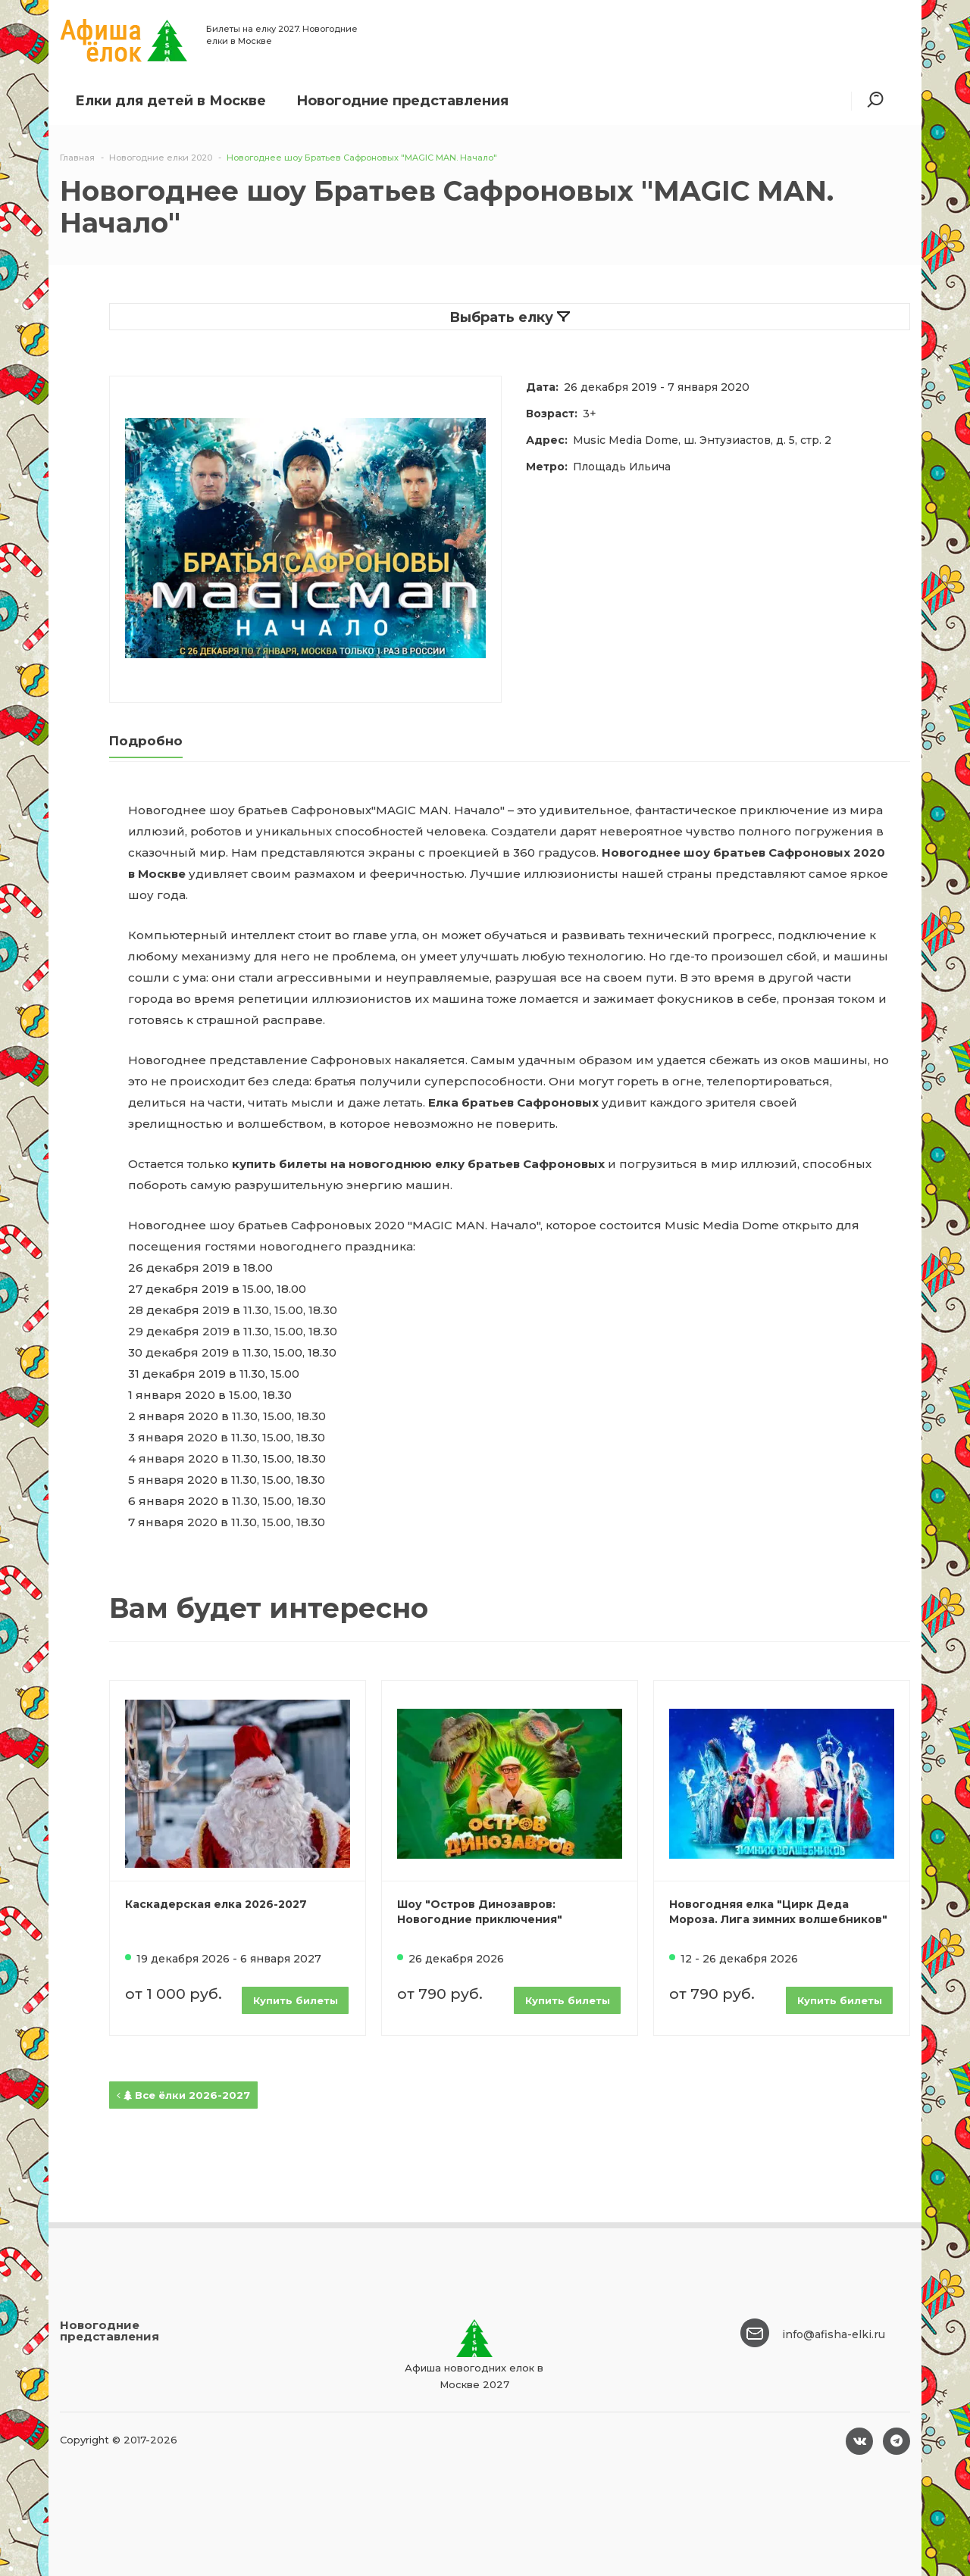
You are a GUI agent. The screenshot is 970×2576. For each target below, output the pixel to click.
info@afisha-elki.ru (833, 2334)
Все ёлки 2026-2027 (183, 2095)
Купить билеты (295, 2000)
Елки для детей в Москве (170, 100)
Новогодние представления (402, 100)
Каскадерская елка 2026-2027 (216, 1904)
